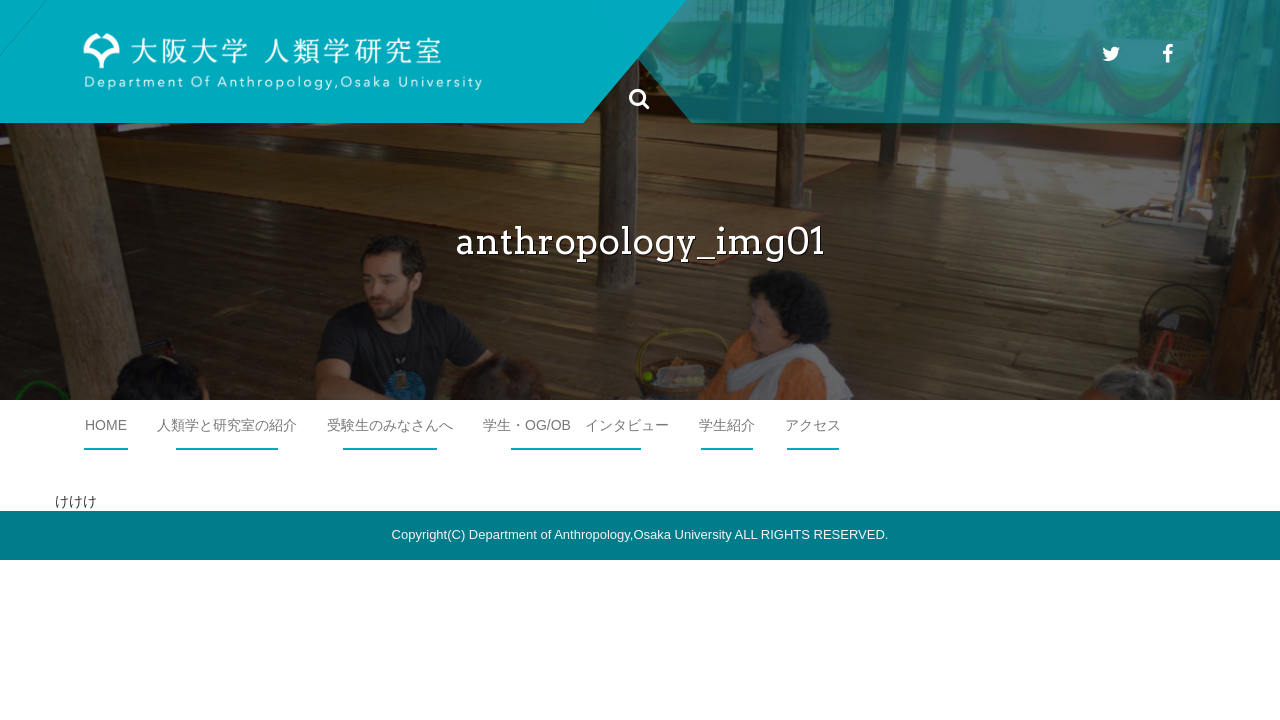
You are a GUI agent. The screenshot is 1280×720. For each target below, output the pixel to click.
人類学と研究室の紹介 (227, 425)
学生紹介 (727, 425)
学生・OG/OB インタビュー (576, 425)
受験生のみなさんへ (390, 425)
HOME (106, 425)
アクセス (813, 425)
